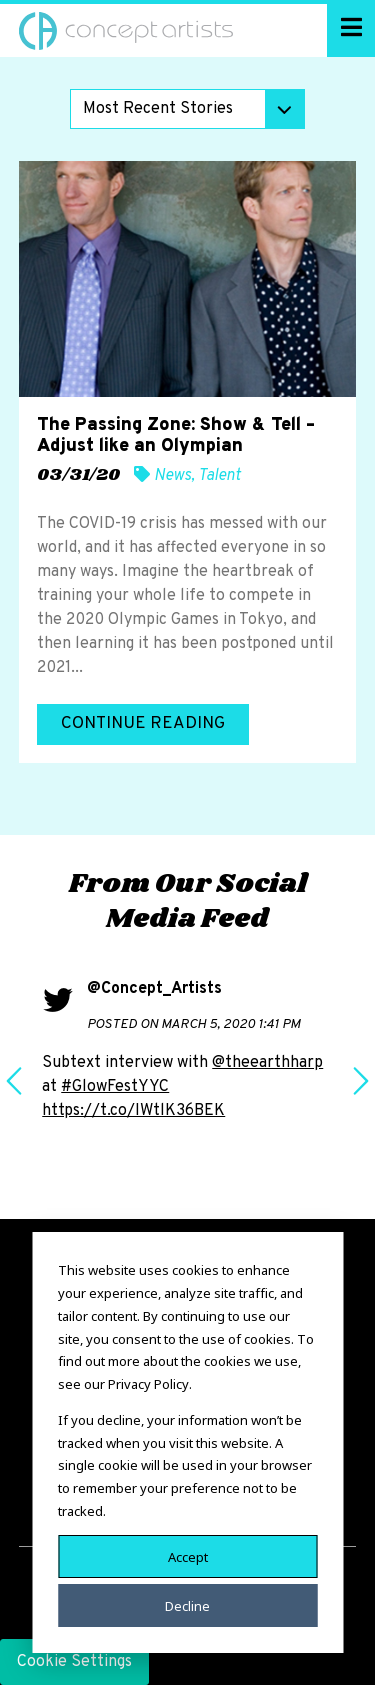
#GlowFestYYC (115, 1087)
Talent (219, 476)
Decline (187, 1605)
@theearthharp (267, 1063)
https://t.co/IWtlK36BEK (133, 1111)
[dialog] (187, 1442)
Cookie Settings (74, 1662)
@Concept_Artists (154, 989)
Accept (188, 1556)
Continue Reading (143, 724)
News (172, 476)
